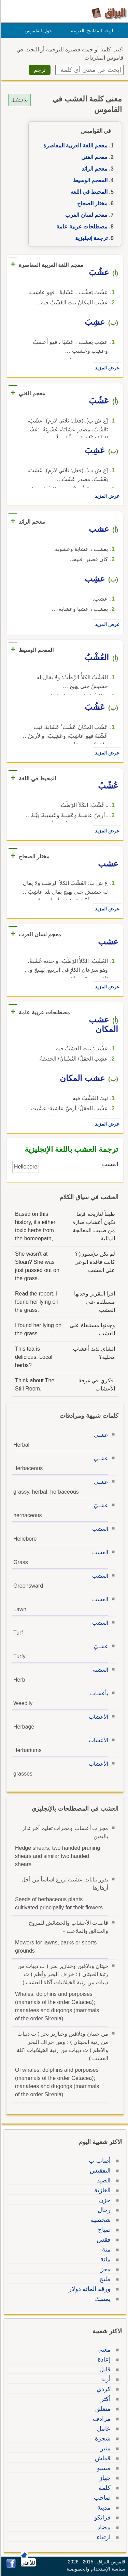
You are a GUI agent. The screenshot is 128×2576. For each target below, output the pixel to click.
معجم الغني (93, 157)
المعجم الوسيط (89, 180)
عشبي (100, 1435)
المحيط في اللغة (87, 192)
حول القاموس (37, 30)
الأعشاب (97, 1717)
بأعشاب (98, 1693)
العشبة (99, 1670)
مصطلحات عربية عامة (80, 226)
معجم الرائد (93, 169)
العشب (99, 1529)
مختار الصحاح (91, 203)
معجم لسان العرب (85, 215)
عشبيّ (100, 1505)
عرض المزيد (106, 367)
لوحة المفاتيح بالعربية (91, 30)
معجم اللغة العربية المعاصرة (74, 145)
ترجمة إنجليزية (90, 238)
